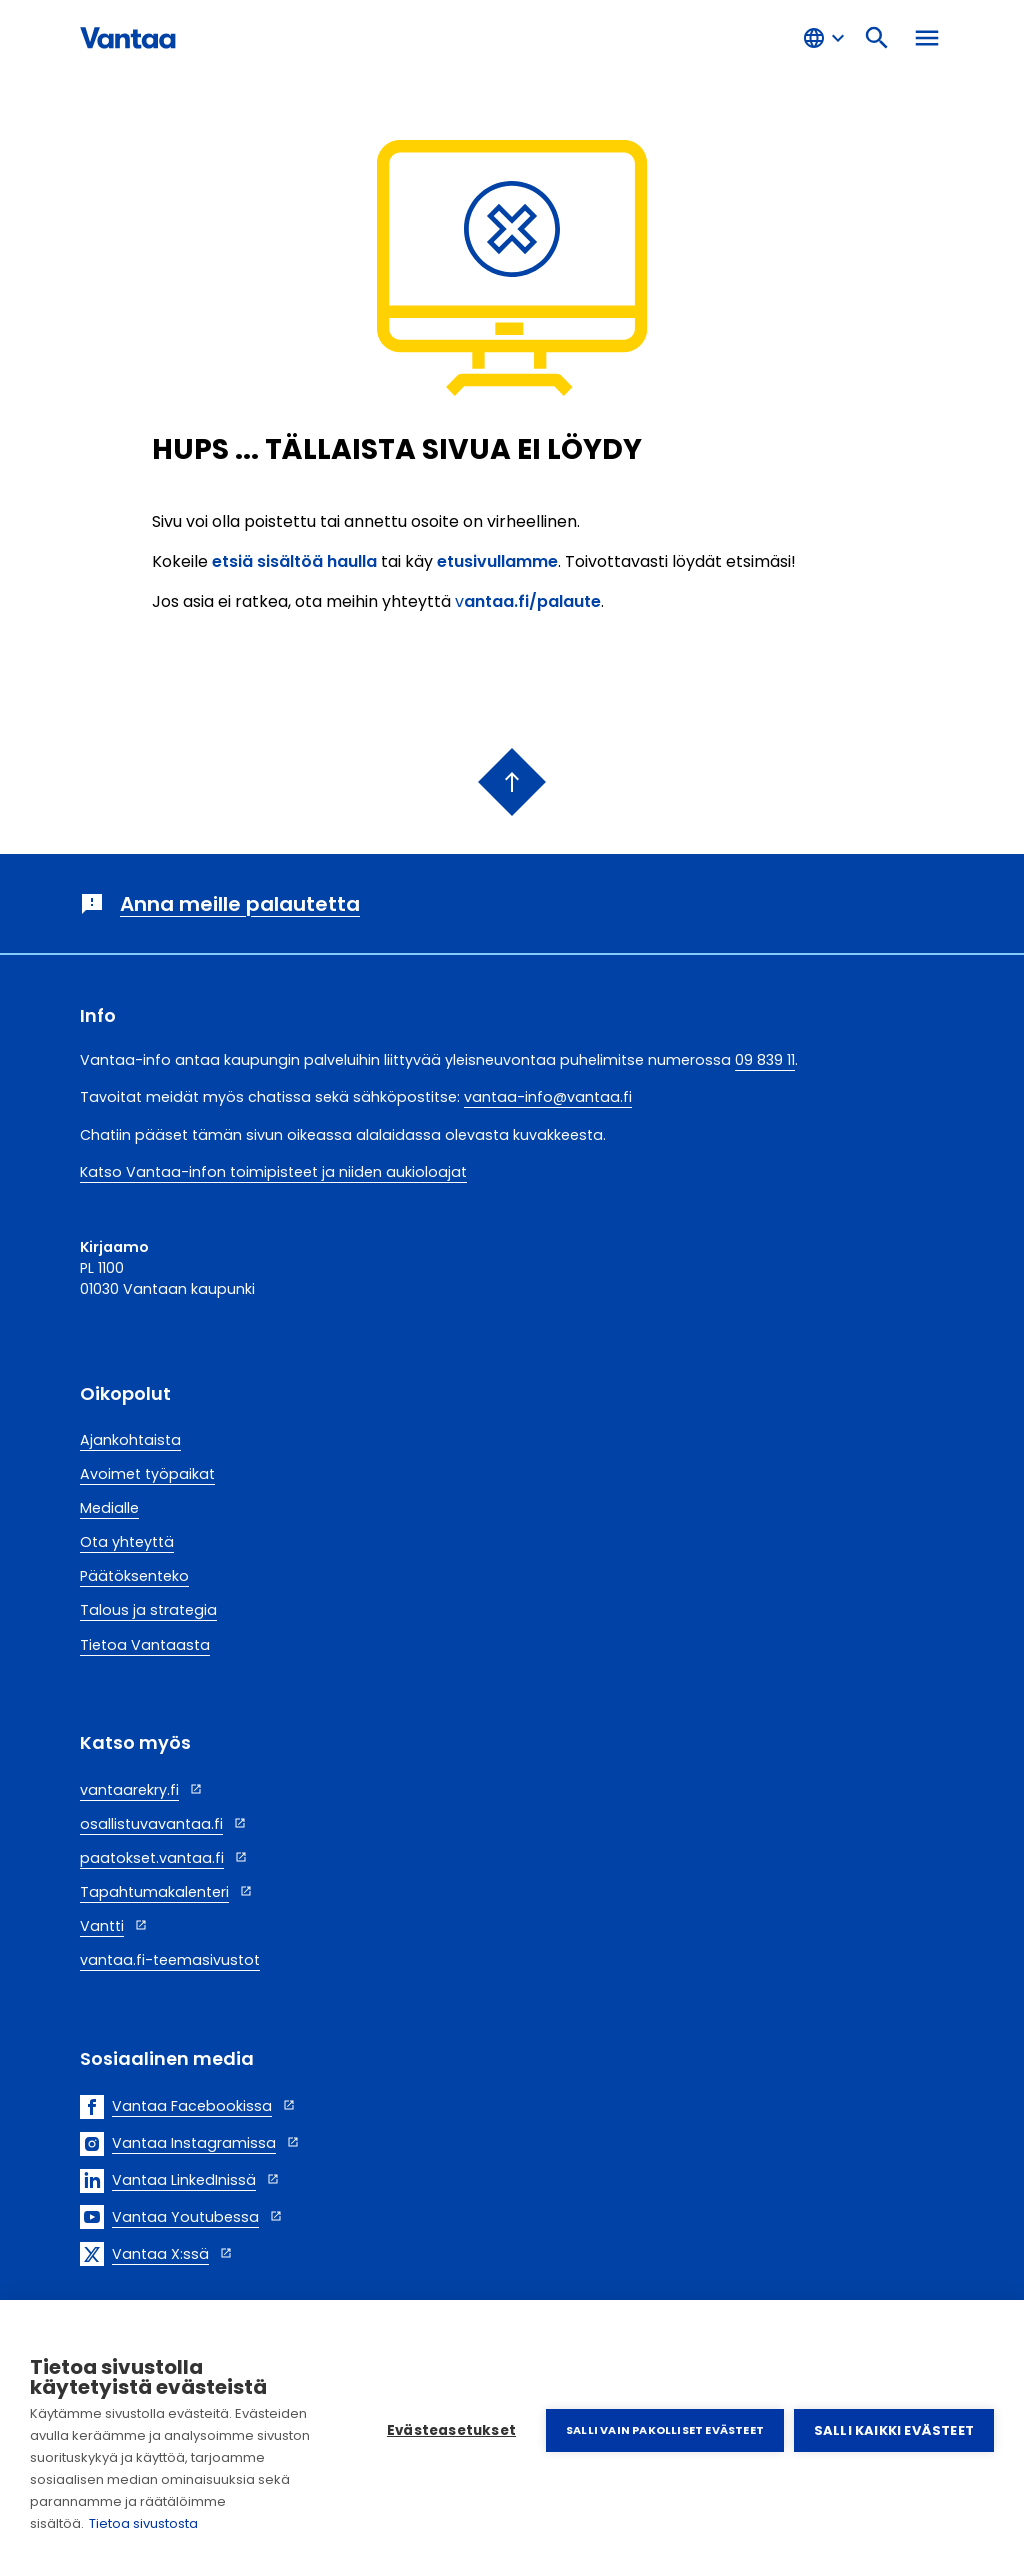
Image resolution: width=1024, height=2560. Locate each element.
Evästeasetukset (451, 2430)
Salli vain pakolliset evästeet (665, 2430)
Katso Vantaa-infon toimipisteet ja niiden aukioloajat (273, 1172)
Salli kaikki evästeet (894, 2430)
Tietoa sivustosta (143, 2523)
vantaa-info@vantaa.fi (548, 1097)
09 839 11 (765, 1060)
